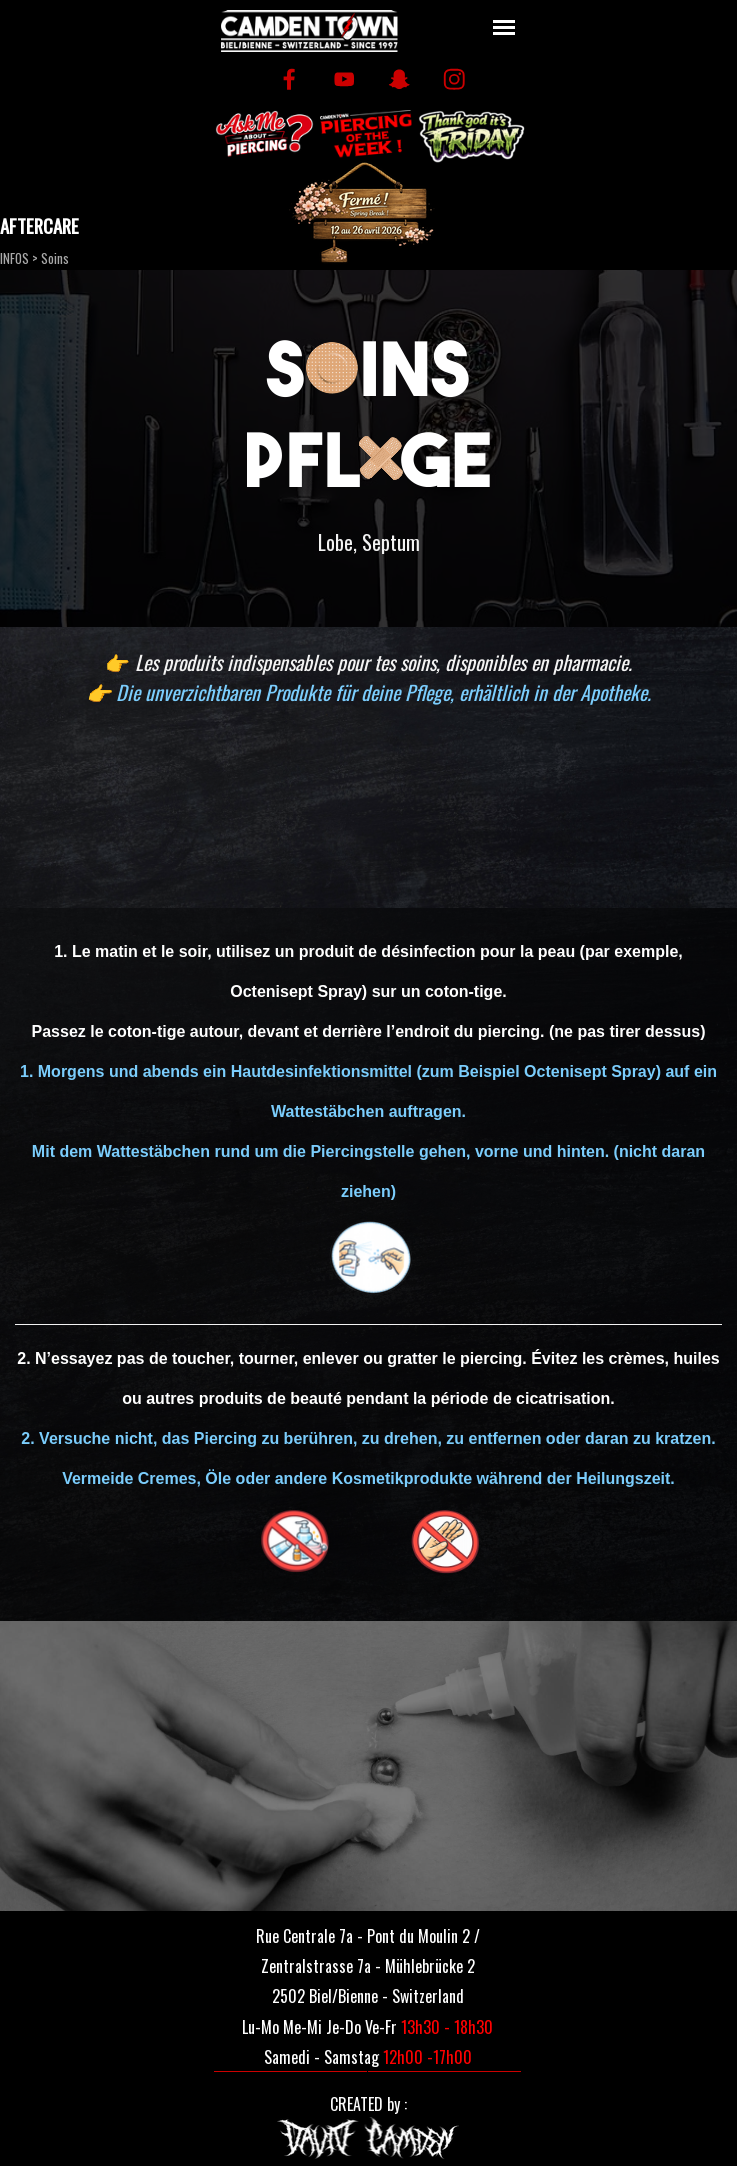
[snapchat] (399, 79)
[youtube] (344, 79)
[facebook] (289, 79)
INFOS (14, 258)
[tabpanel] (368, 542)
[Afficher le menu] (504, 27)
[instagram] (454, 79)
